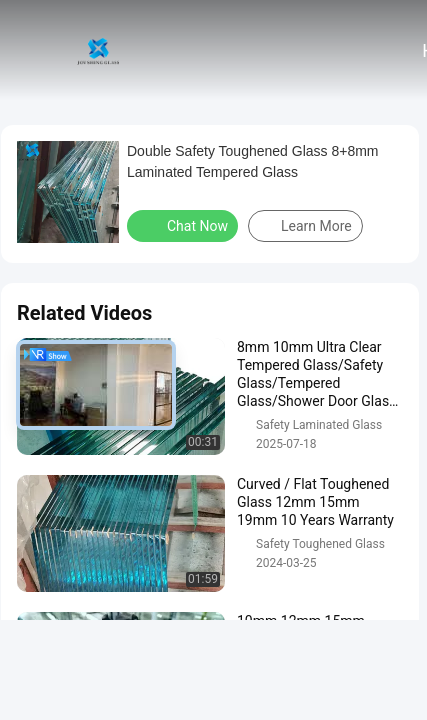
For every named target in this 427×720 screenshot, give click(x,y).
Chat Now (184, 225)
